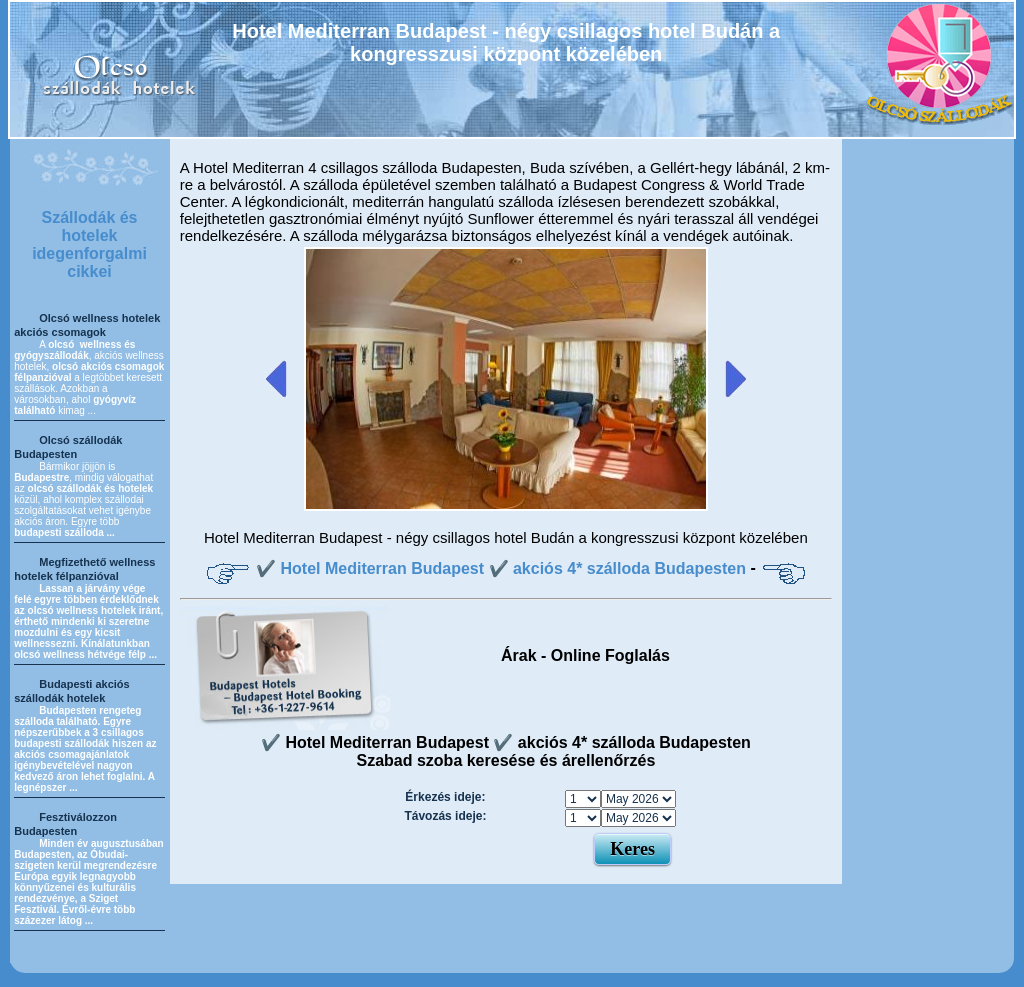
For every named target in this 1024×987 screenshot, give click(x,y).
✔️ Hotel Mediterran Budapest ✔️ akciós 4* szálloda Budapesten (501, 568)
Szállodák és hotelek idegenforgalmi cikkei (89, 244)
